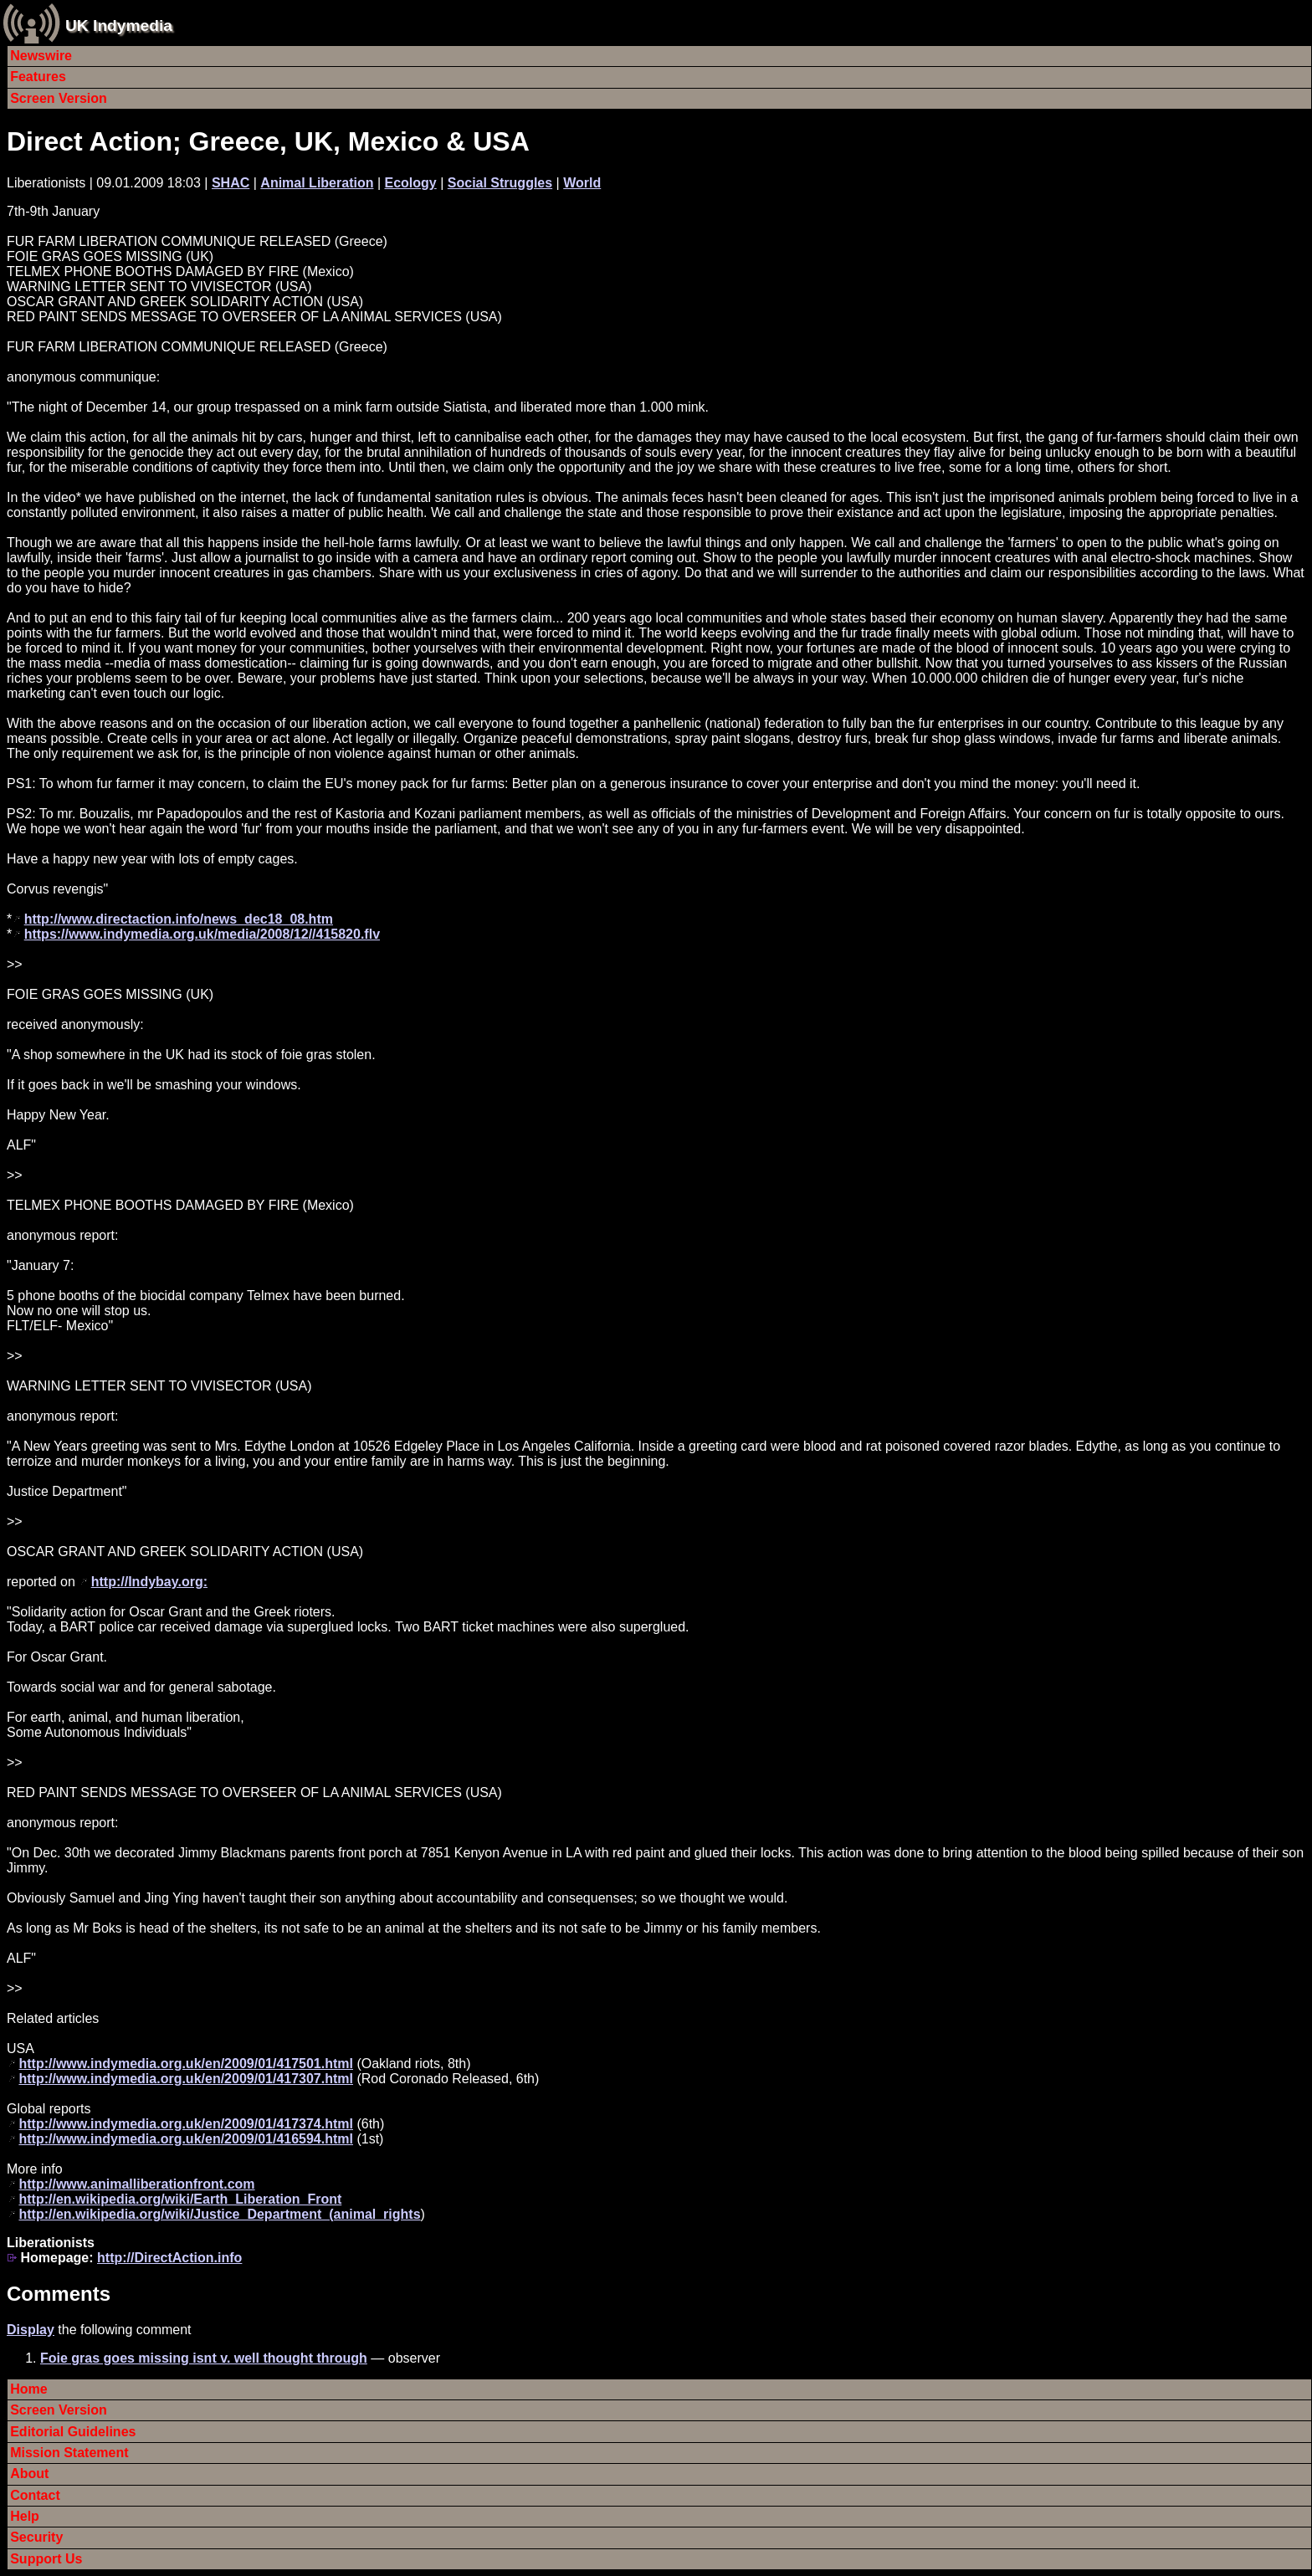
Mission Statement (69, 2452)
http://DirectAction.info (169, 2258)
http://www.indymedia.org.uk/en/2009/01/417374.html (185, 2124)
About (29, 2473)
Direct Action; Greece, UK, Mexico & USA (268, 141)
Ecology (411, 183)
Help (24, 2516)
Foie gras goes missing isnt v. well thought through (203, 2358)
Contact (35, 2495)
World (582, 183)
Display (30, 2329)
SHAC (230, 183)
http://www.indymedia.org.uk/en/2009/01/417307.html (185, 2079)
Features (38, 76)
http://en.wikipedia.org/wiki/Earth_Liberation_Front (179, 2199)
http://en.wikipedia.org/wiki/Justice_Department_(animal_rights (219, 2214)
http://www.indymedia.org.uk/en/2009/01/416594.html (185, 2139)
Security (36, 2537)
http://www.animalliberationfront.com (136, 2184)
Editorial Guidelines (73, 2432)
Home (28, 2389)
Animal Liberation (316, 183)
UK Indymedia (118, 25)
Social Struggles (500, 183)
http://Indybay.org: (149, 1582)
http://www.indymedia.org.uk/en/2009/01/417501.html (185, 2063)
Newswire (41, 56)
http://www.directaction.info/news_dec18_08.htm (178, 919)
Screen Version (58, 98)
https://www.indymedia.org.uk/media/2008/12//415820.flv (202, 934)
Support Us (46, 2559)
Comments (58, 2293)
